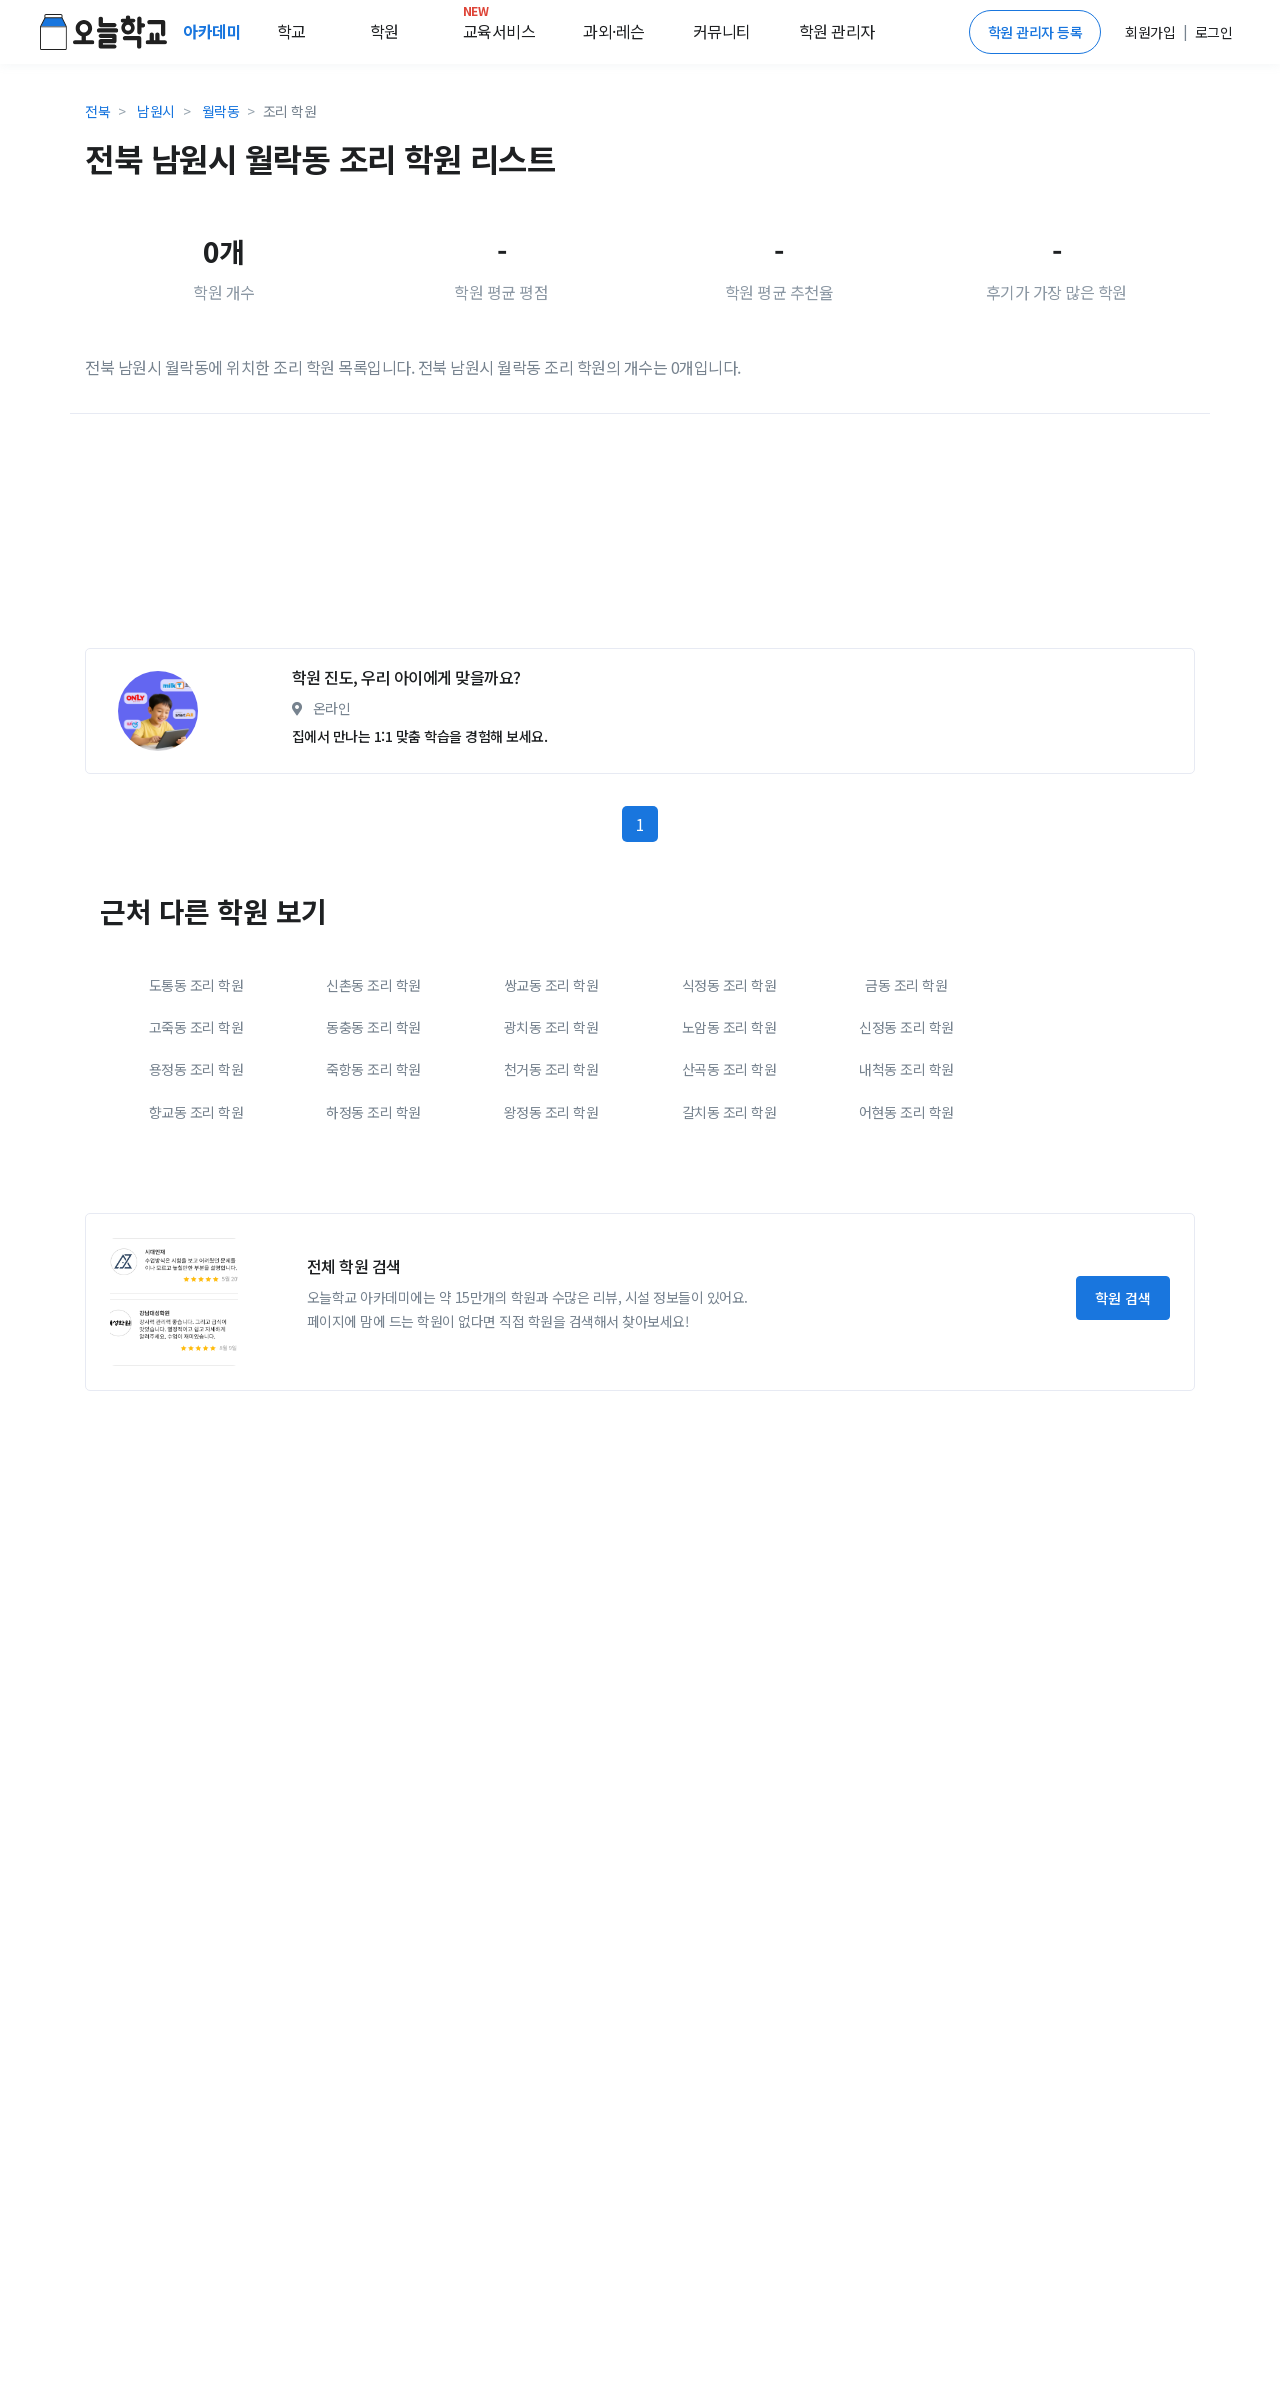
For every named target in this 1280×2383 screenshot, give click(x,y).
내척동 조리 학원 (906, 1069)
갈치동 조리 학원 (729, 1112)
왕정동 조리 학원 (551, 1112)
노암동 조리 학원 (729, 1027)
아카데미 (214, 31)
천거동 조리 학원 (551, 1069)
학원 (384, 31)
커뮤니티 (722, 31)
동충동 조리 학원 (373, 1027)
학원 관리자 (837, 31)
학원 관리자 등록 (1035, 32)
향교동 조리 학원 (196, 1112)
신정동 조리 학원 (906, 1027)
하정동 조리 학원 (373, 1112)
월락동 (221, 111)
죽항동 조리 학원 (373, 1069)
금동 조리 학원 (906, 985)
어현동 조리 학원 (906, 1112)
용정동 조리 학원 (196, 1069)
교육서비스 (499, 27)
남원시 (156, 111)
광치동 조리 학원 (551, 1027)
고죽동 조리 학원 (196, 1027)
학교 (291, 31)
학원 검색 (1123, 1298)
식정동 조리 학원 (729, 985)
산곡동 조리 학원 (729, 1069)
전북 (97, 111)
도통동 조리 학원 (196, 985)
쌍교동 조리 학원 (551, 985)
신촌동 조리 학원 (373, 985)
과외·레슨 (614, 31)
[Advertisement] (640, 539)
